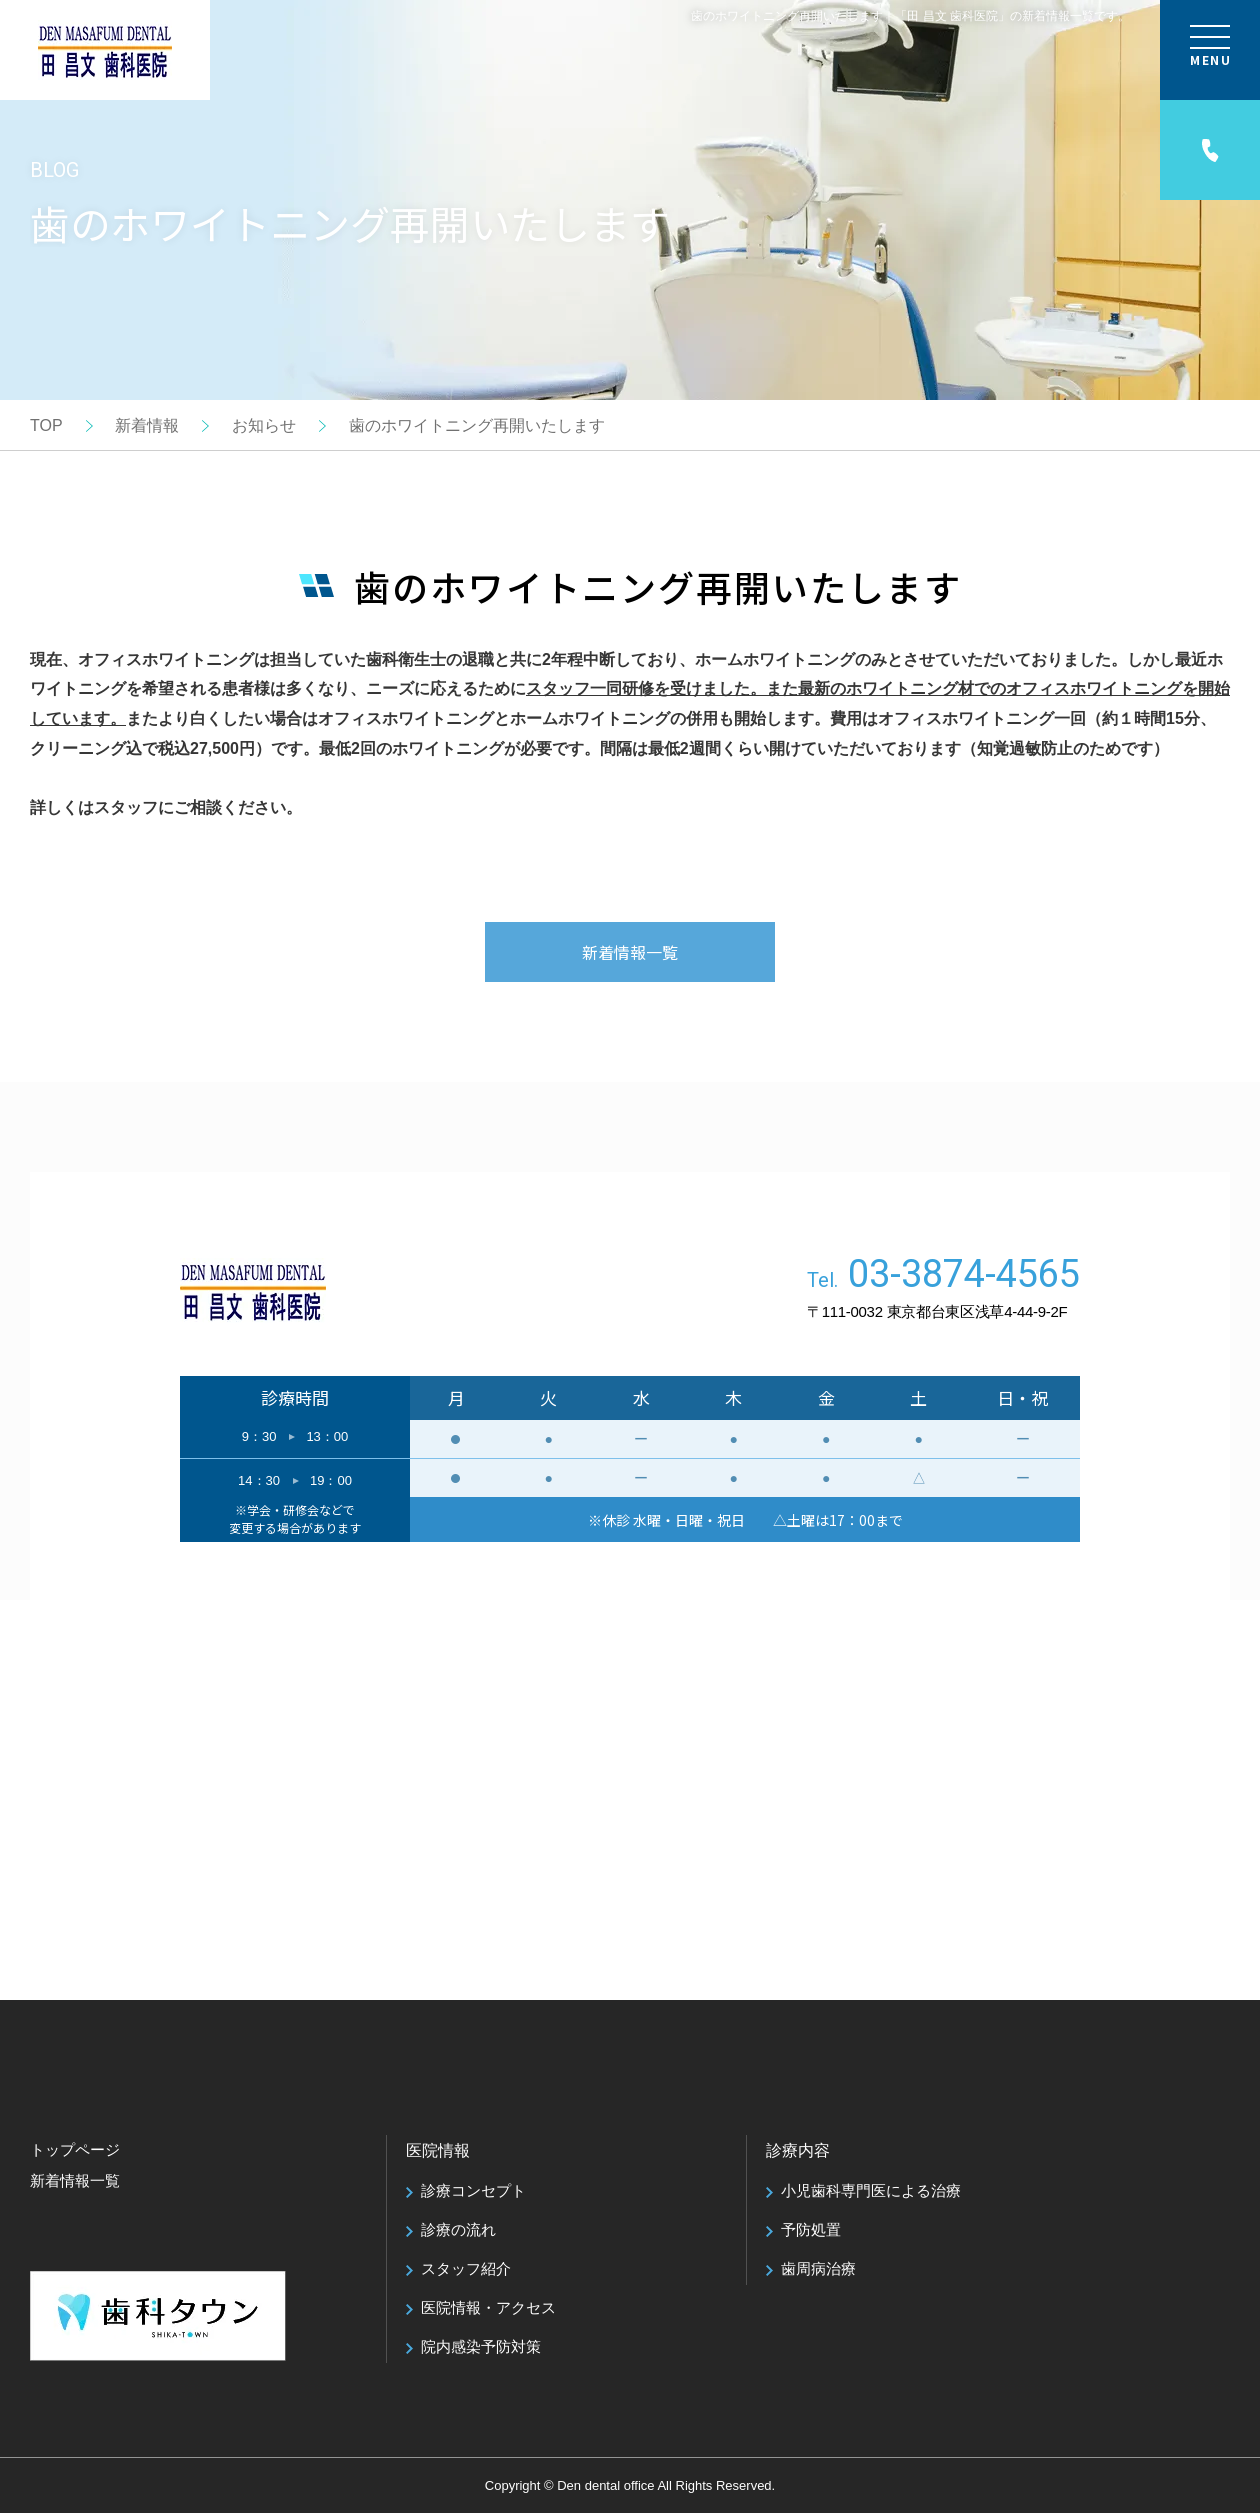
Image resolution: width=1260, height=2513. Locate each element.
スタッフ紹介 (466, 2268)
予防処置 (811, 2229)
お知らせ (264, 425)
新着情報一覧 (630, 952)
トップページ (75, 2149)
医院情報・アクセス (488, 2307)
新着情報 (147, 425)
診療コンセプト (473, 2190)
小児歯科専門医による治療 (871, 2190)
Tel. (943, 1277)
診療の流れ (458, 2229)
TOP (46, 425)
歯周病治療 (818, 2268)
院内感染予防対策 (481, 2346)
